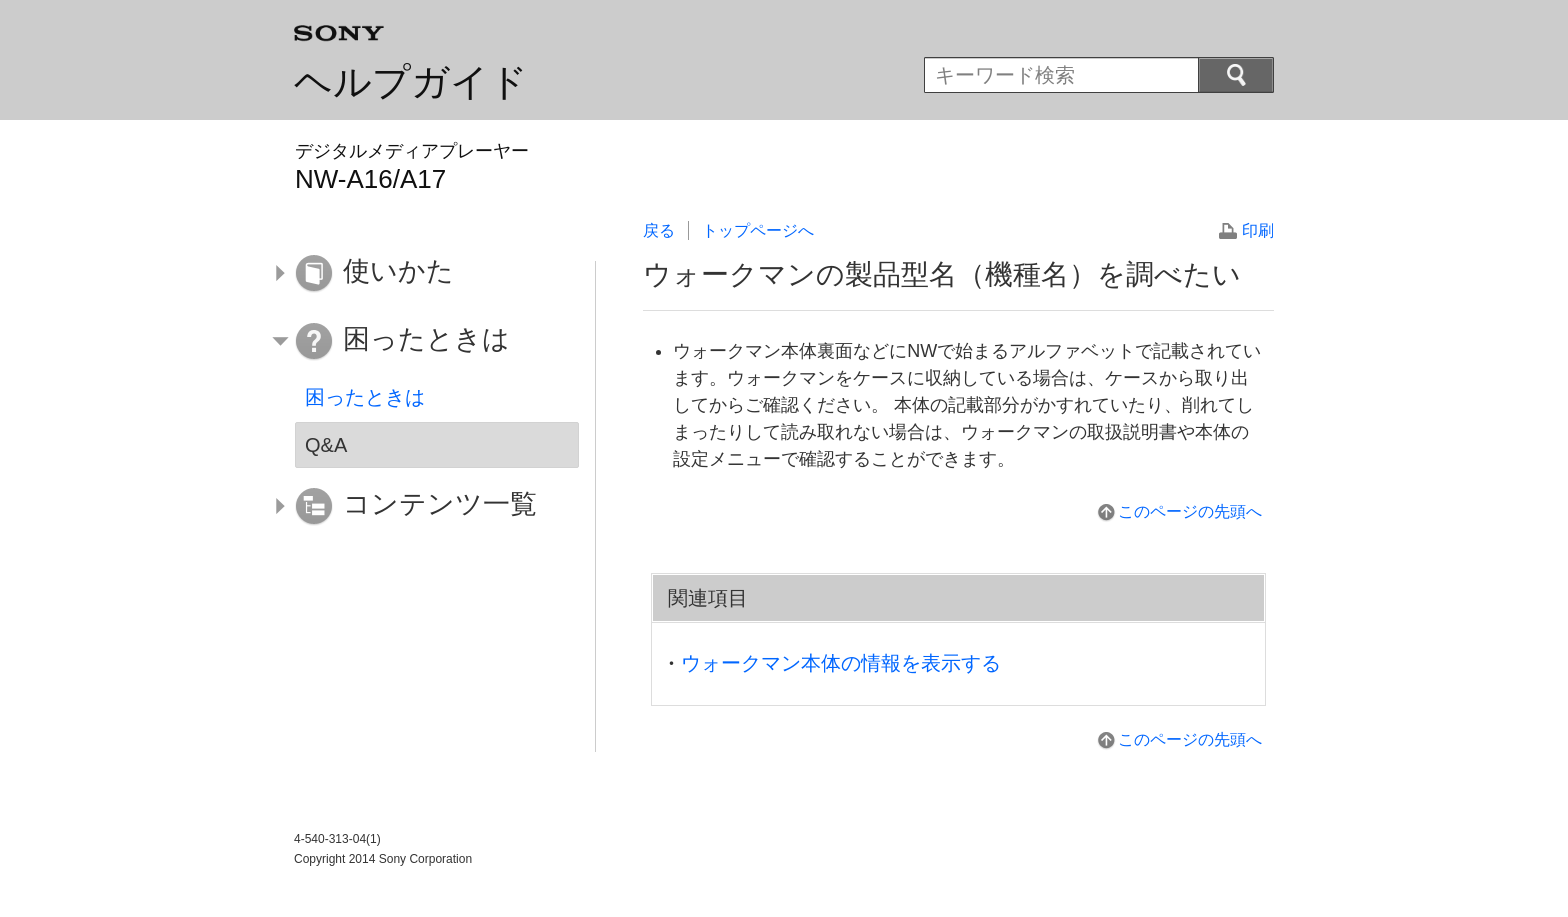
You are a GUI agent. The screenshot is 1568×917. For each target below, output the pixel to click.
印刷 (1258, 230)
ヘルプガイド (411, 82)
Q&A (326, 445)
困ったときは (365, 397)
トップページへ (758, 230)
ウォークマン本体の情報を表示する (841, 663)
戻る (659, 230)
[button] (422, 274)
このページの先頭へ (1190, 511)
